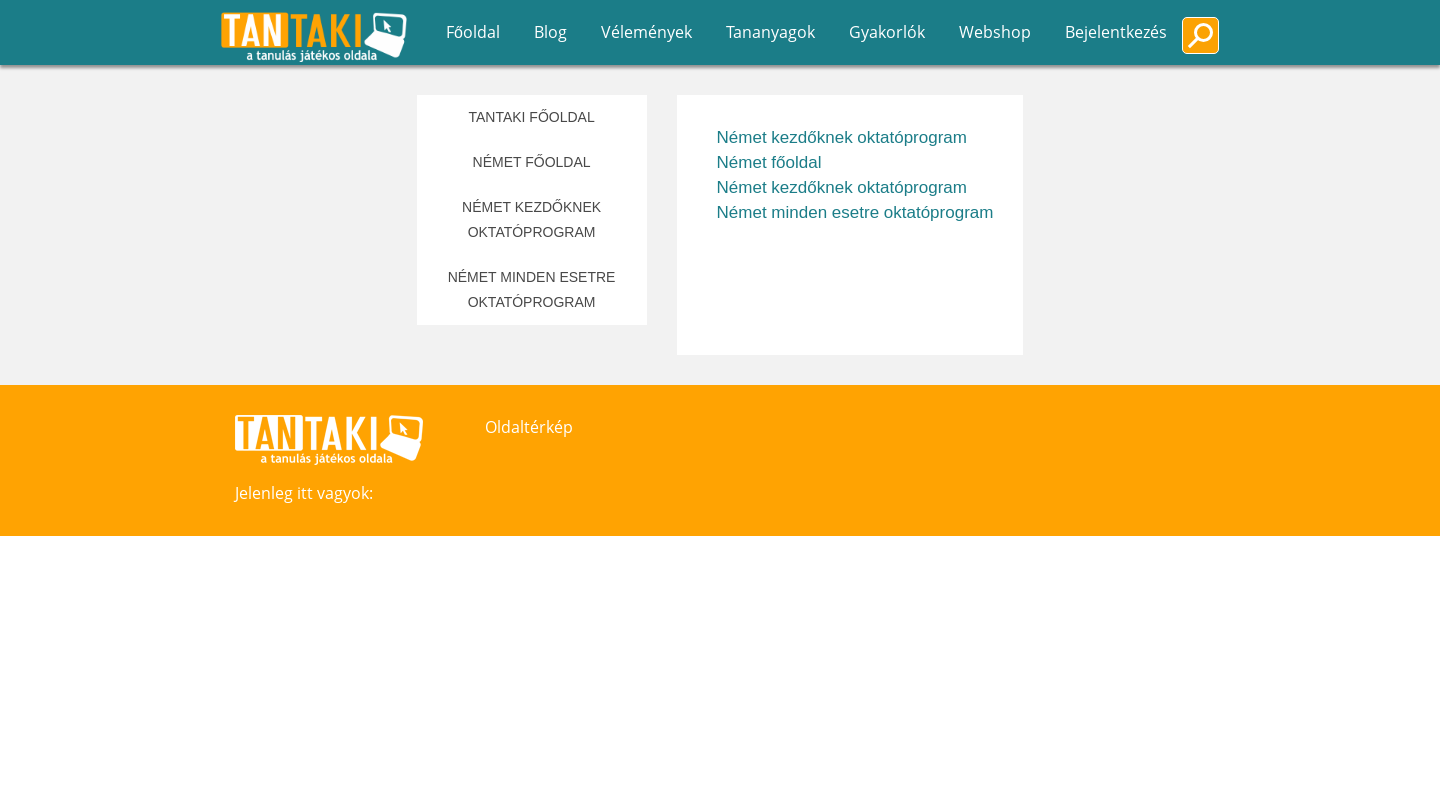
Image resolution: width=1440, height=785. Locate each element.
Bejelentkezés (1116, 32)
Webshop (995, 32)
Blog (550, 32)
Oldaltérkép (529, 427)
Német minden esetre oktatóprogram (532, 289)
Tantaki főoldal (531, 117)
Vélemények (646, 32)
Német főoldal (532, 162)
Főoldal (473, 32)
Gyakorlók (887, 32)
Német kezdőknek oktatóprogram (531, 219)
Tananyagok (770, 32)
